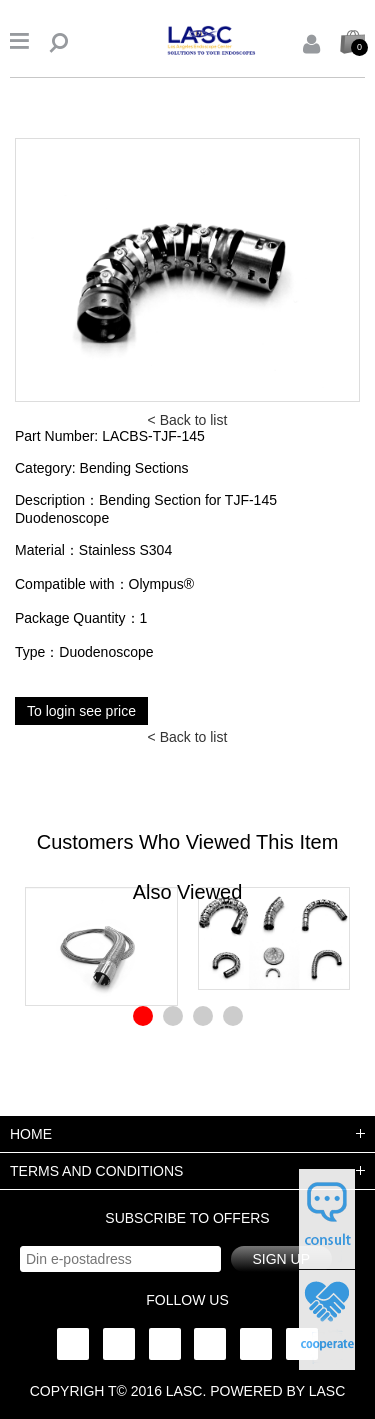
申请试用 (327, 1219)
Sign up (281, 1259)
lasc (184, 1391)
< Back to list (188, 420)
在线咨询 (327, 1320)
